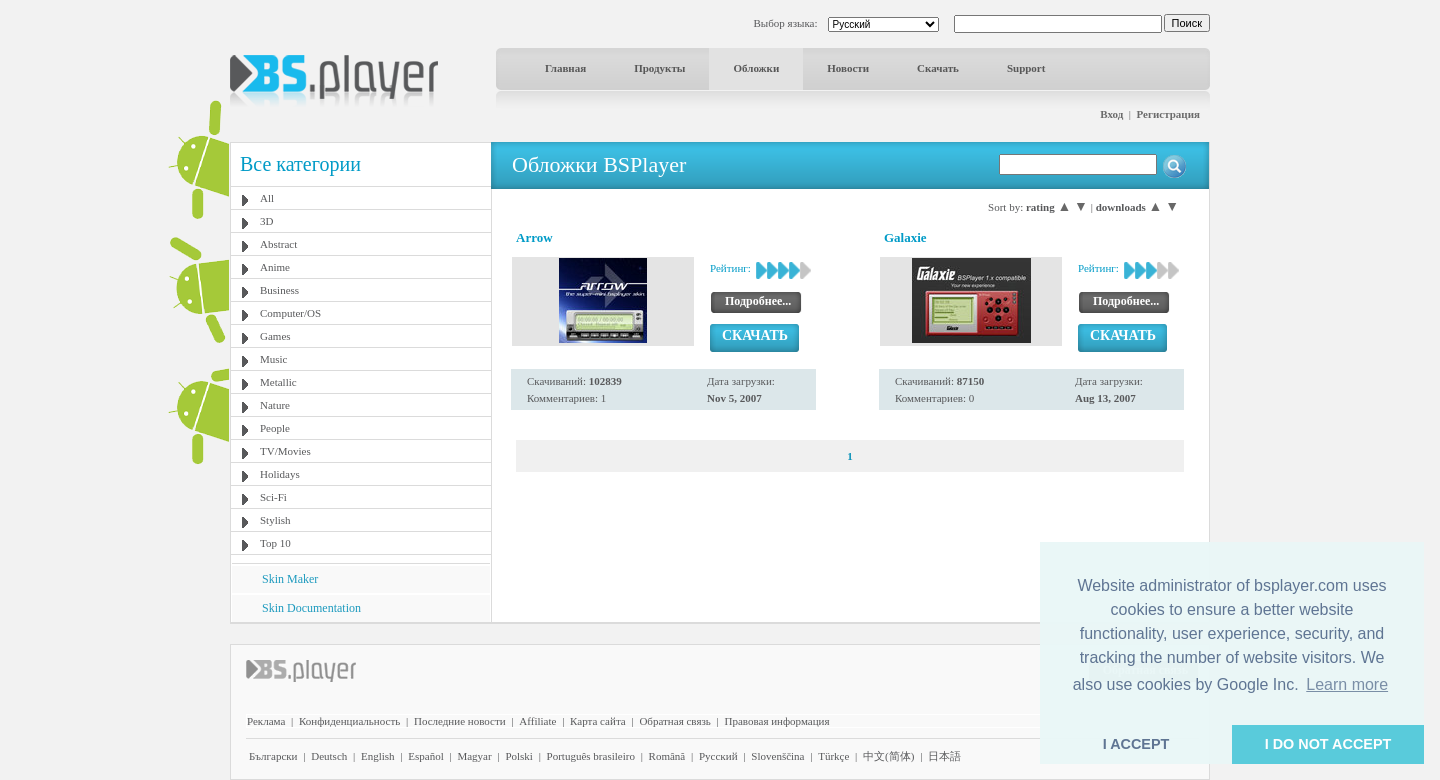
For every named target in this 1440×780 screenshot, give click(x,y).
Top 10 (275, 543)
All (267, 198)
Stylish (275, 520)
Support (1026, 68)
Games (275, 336)
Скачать (938, 68)
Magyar (474, 756)
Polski (519, 756)
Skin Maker (290, 579)
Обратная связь (674, 721)
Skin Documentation (311, 608)
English (378, 756)
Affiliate (537, 721)
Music (274, 359)
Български (273, 756)
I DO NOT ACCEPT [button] (1328, 744)
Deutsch (329, 756)
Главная (565, 68)
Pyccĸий (718, 756)
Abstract (278, 244)
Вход (1111, 114)
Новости (848, 68)
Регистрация (1168, 114)
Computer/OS (290, 313)
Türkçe (833, 756)
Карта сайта (598, 721)
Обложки (756, 68)
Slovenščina (777, 756)
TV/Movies (285, 451)
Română (667, 756)
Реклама (266, 721)
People (275, 428)
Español (425, 756)
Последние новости (460, 721)
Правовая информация (777, 721)
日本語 (944, 756)
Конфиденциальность (349, 721)
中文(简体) (888, 756)
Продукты (659, 68)
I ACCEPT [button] (1136, 744)
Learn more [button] (1347, 684)
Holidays (280, 474)
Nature (275, 405)
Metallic (278, 382)
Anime (275, 267)
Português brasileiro (591, 756)
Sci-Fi (273, 497)
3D (266, 221)
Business (279, 290)
